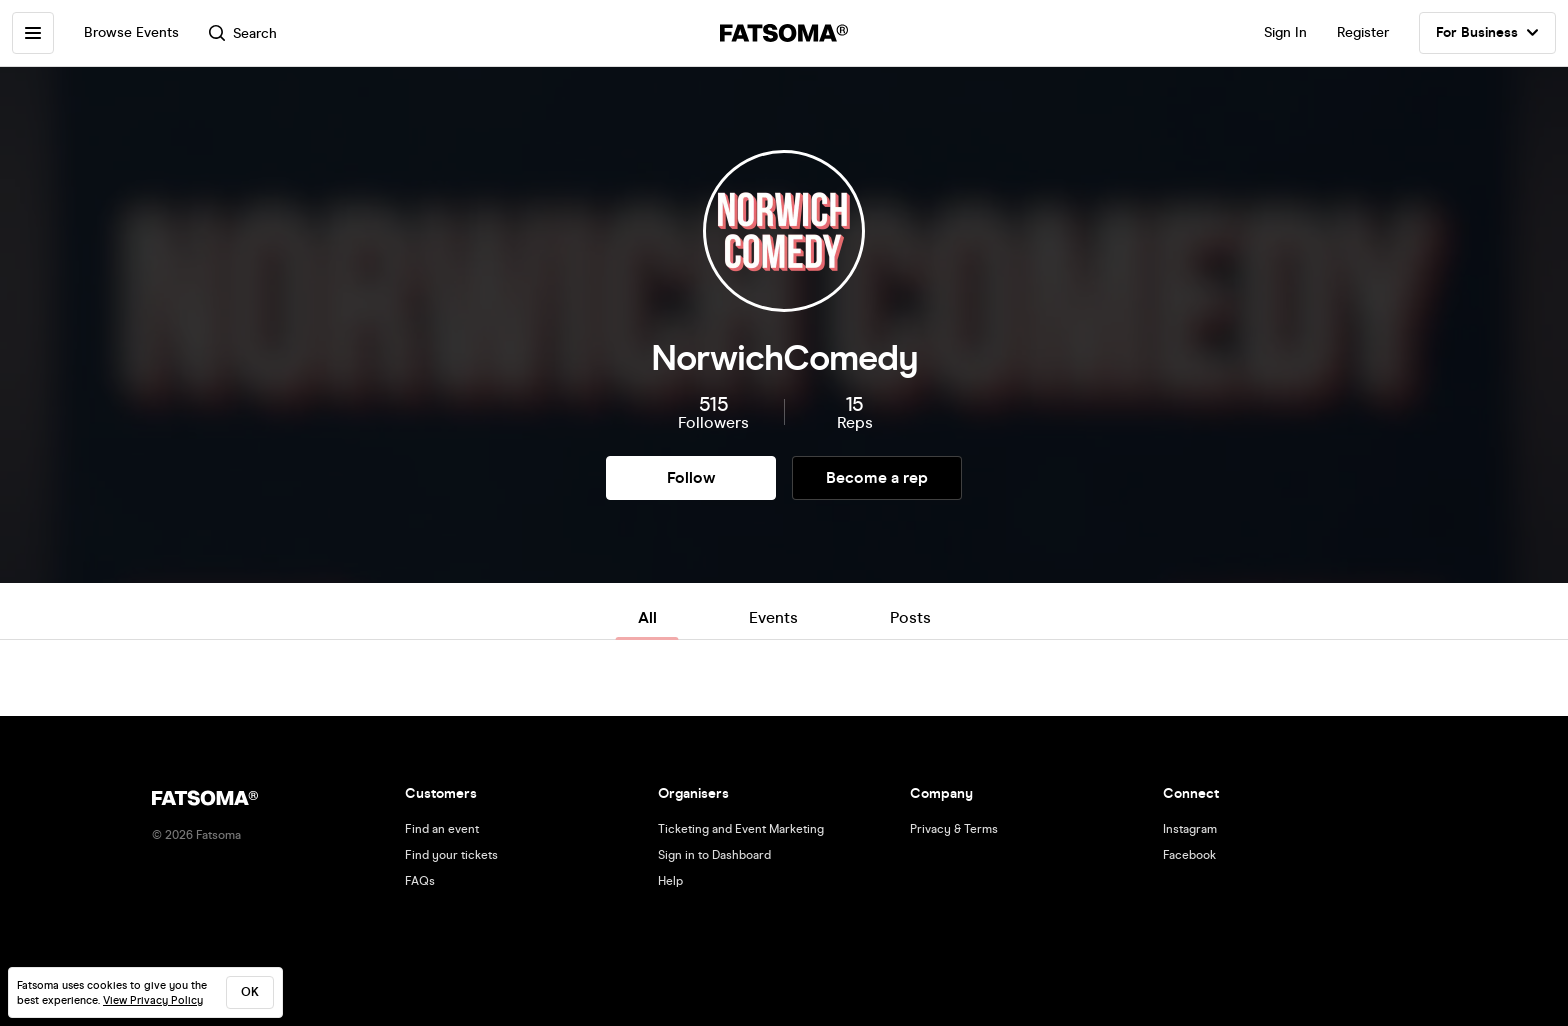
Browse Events (131, 32)
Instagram (1190, 829)
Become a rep (877, 477)
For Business (1487, 33)
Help (670, 881)
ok (250, 992)
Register (1363, 32)
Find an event (442, 829)
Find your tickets (451, 855)
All (647, 617)
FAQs (420, 881)
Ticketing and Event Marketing (741, 829)
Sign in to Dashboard (714, 855)
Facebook (1189, 855)
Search (243, 33)
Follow (691, 477)
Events (773, 617)
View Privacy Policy (153, 1000)
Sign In (1285, 32)
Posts (910, 617)
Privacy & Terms (954, 829)
